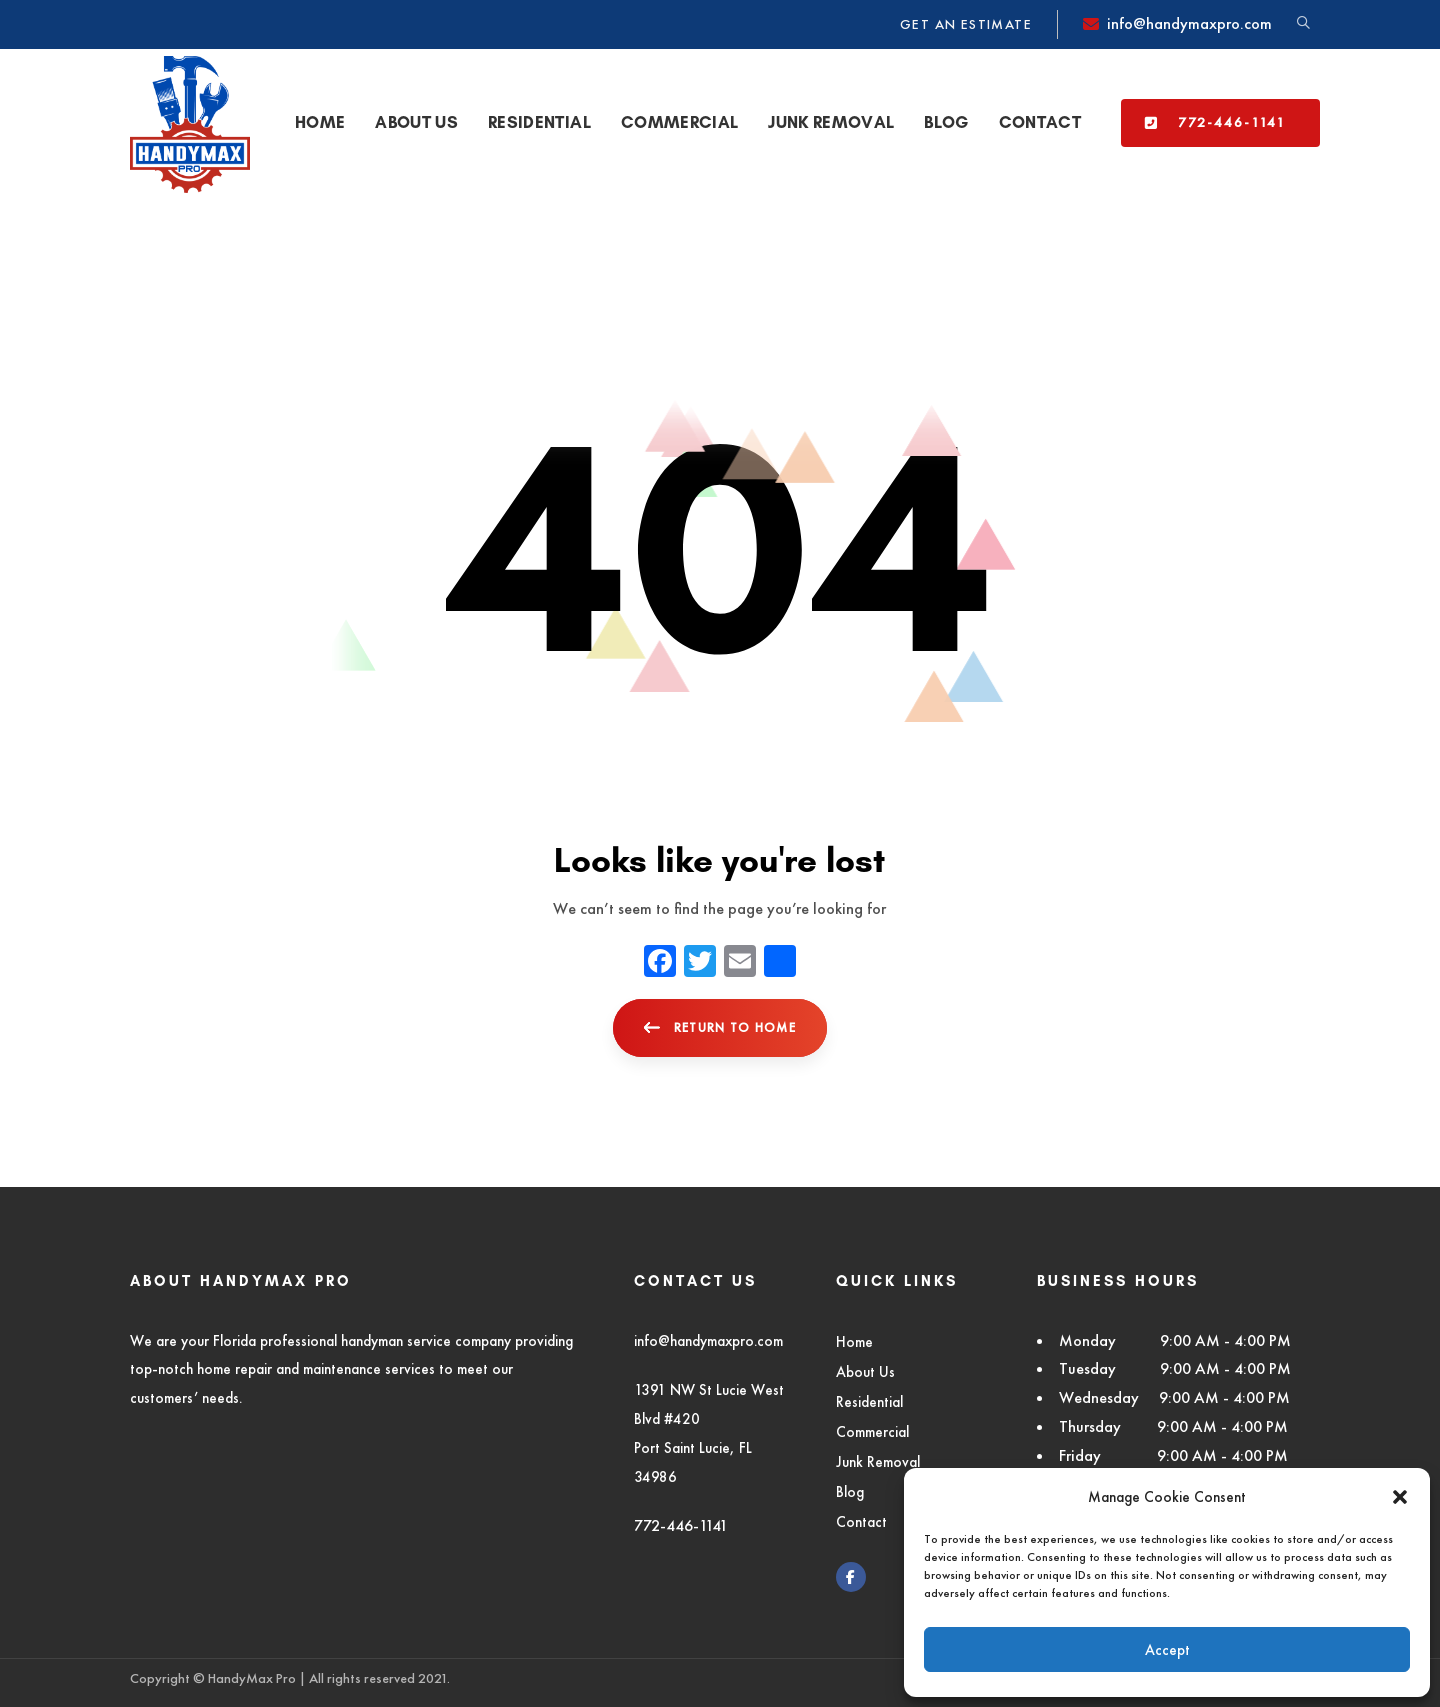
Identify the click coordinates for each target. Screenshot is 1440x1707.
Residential (869, 1401)
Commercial (872, 1431)
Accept (1167, 1649)
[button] (1400, 1497)
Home (854, 1341)
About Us (865, 1371)
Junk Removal (878, 1461)
